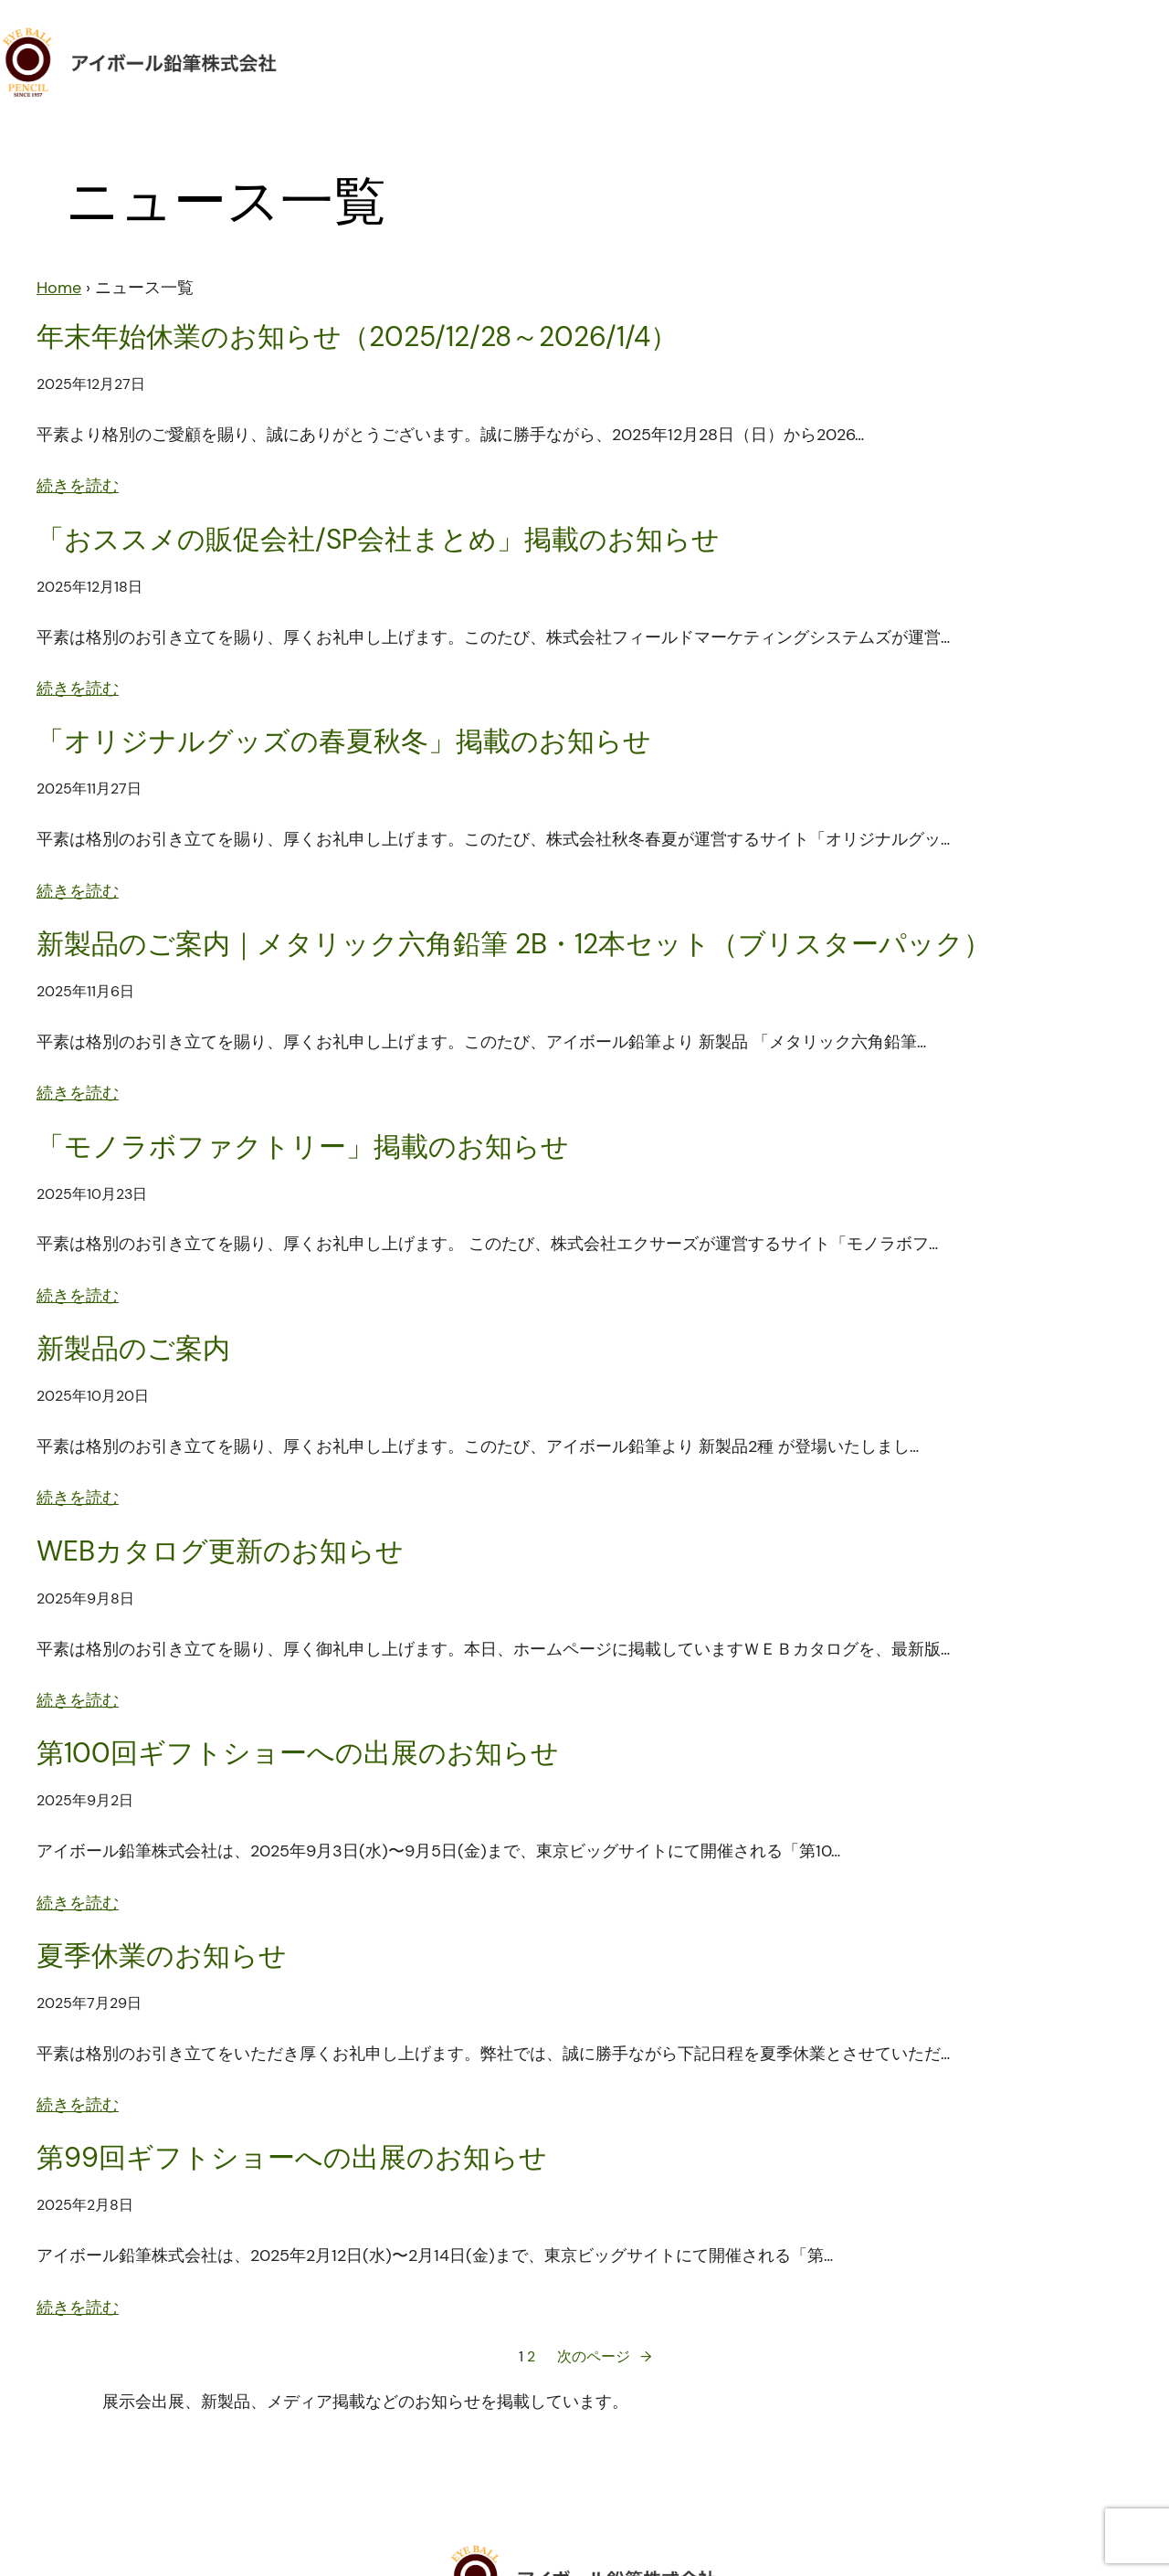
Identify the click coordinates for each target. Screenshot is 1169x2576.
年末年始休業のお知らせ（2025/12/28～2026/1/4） (357, 337)
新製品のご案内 (133, 1348)
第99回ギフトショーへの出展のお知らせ (292, 2157)
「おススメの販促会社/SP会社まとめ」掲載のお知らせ (378, 539)
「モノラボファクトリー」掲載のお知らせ (303, 1146)
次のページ (604, 2357)
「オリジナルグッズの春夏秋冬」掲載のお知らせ (344, 741)
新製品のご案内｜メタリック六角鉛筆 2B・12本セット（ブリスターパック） (514, 944)
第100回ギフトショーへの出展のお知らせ (298, 1753)
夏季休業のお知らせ (162, 1956)
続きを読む (78, 486)
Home (59, 288)
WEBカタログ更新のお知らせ (220, 1551)
